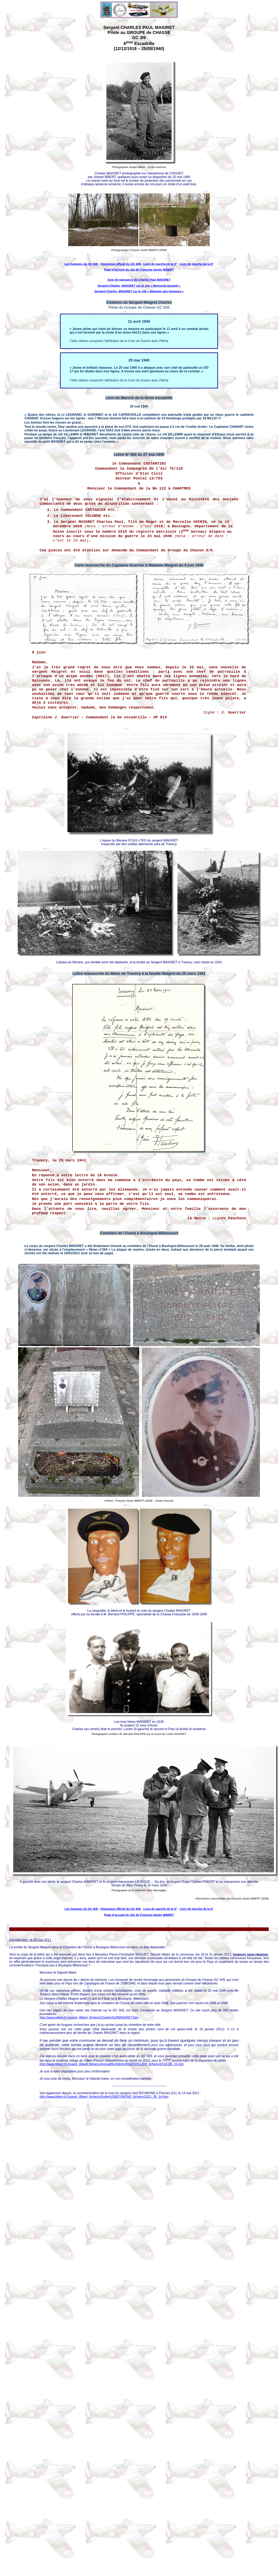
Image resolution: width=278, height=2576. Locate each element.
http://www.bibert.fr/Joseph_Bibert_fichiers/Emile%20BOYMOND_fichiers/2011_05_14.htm (104, 2096)
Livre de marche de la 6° (196, 264)
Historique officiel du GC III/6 (121, 264)
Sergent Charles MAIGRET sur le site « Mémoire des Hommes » (139, 291)
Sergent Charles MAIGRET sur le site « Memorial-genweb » (139, 285)
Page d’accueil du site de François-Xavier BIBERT (139, 269)
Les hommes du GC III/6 (81, 264)
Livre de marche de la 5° (160, 264)
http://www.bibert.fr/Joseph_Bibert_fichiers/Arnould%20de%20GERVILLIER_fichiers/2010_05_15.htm (112, 2064)
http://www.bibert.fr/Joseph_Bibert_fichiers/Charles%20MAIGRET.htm (89, 2017)
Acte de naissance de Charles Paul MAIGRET (139, 279)
